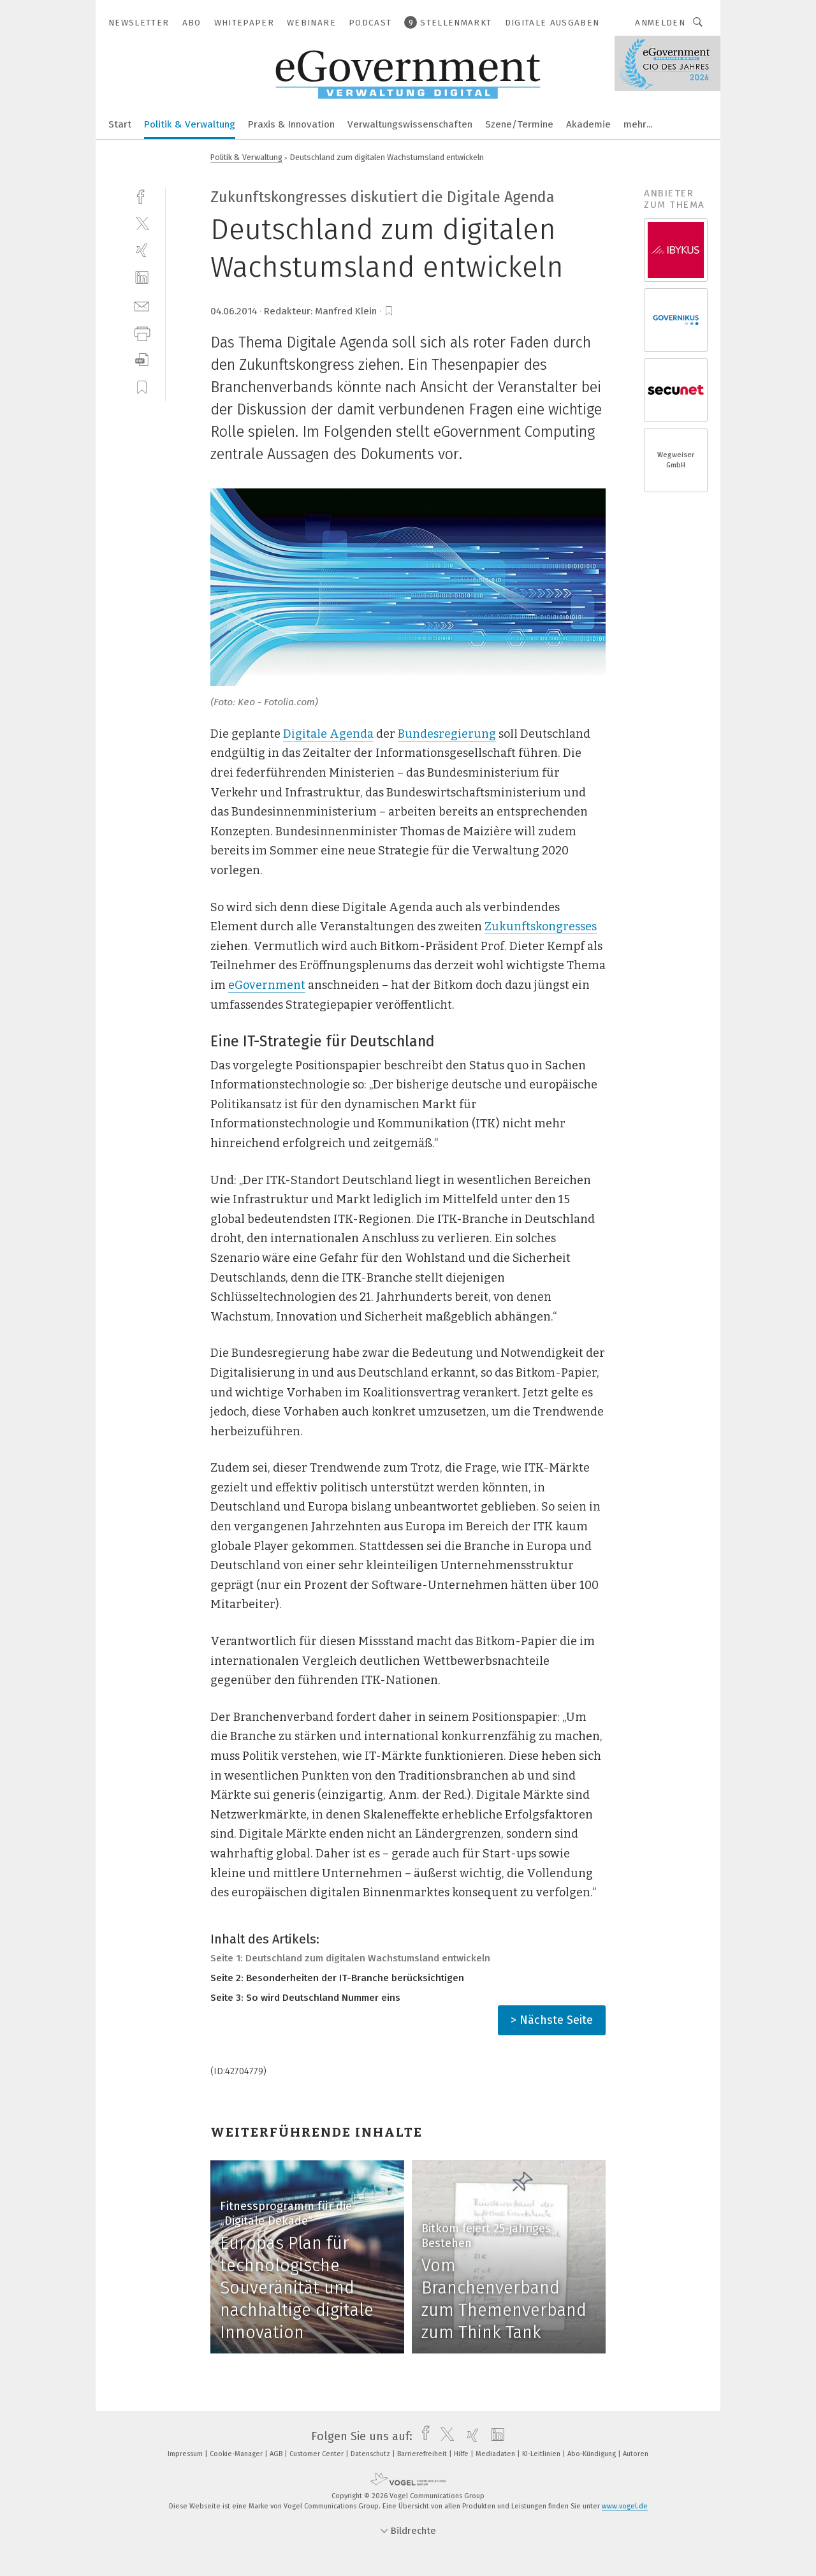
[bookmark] (389, 311)
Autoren (635, 2454)
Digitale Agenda (328, 734)
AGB (277, 2454)
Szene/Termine (519, 124)
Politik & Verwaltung (189, 124)
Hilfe (462, 2454)
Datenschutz (371, 2454)
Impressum (186, 2454)
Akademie (588, 124)
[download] (142, 360)
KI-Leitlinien (542, 2454)
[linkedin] (142, 278)
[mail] (142, 305)
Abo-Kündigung (592, 2454)
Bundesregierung (447, 734)
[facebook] (142, 195)
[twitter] (142, 223)
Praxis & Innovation (291, 124)
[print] (142, 332)
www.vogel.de (625, 2506)
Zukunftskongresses (540, 926)
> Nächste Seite (552, 2020)
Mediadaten (496, 2454)
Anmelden (660, 22)
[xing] (142, 250)
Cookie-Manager (237, 2454)
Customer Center (317, 2454)
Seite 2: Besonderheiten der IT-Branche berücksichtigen (337, 1978)
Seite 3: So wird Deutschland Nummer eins (305, 1997)
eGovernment (266, 985)
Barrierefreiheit (423, 2454)
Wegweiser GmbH (675, 460)
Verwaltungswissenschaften (409, 124)
